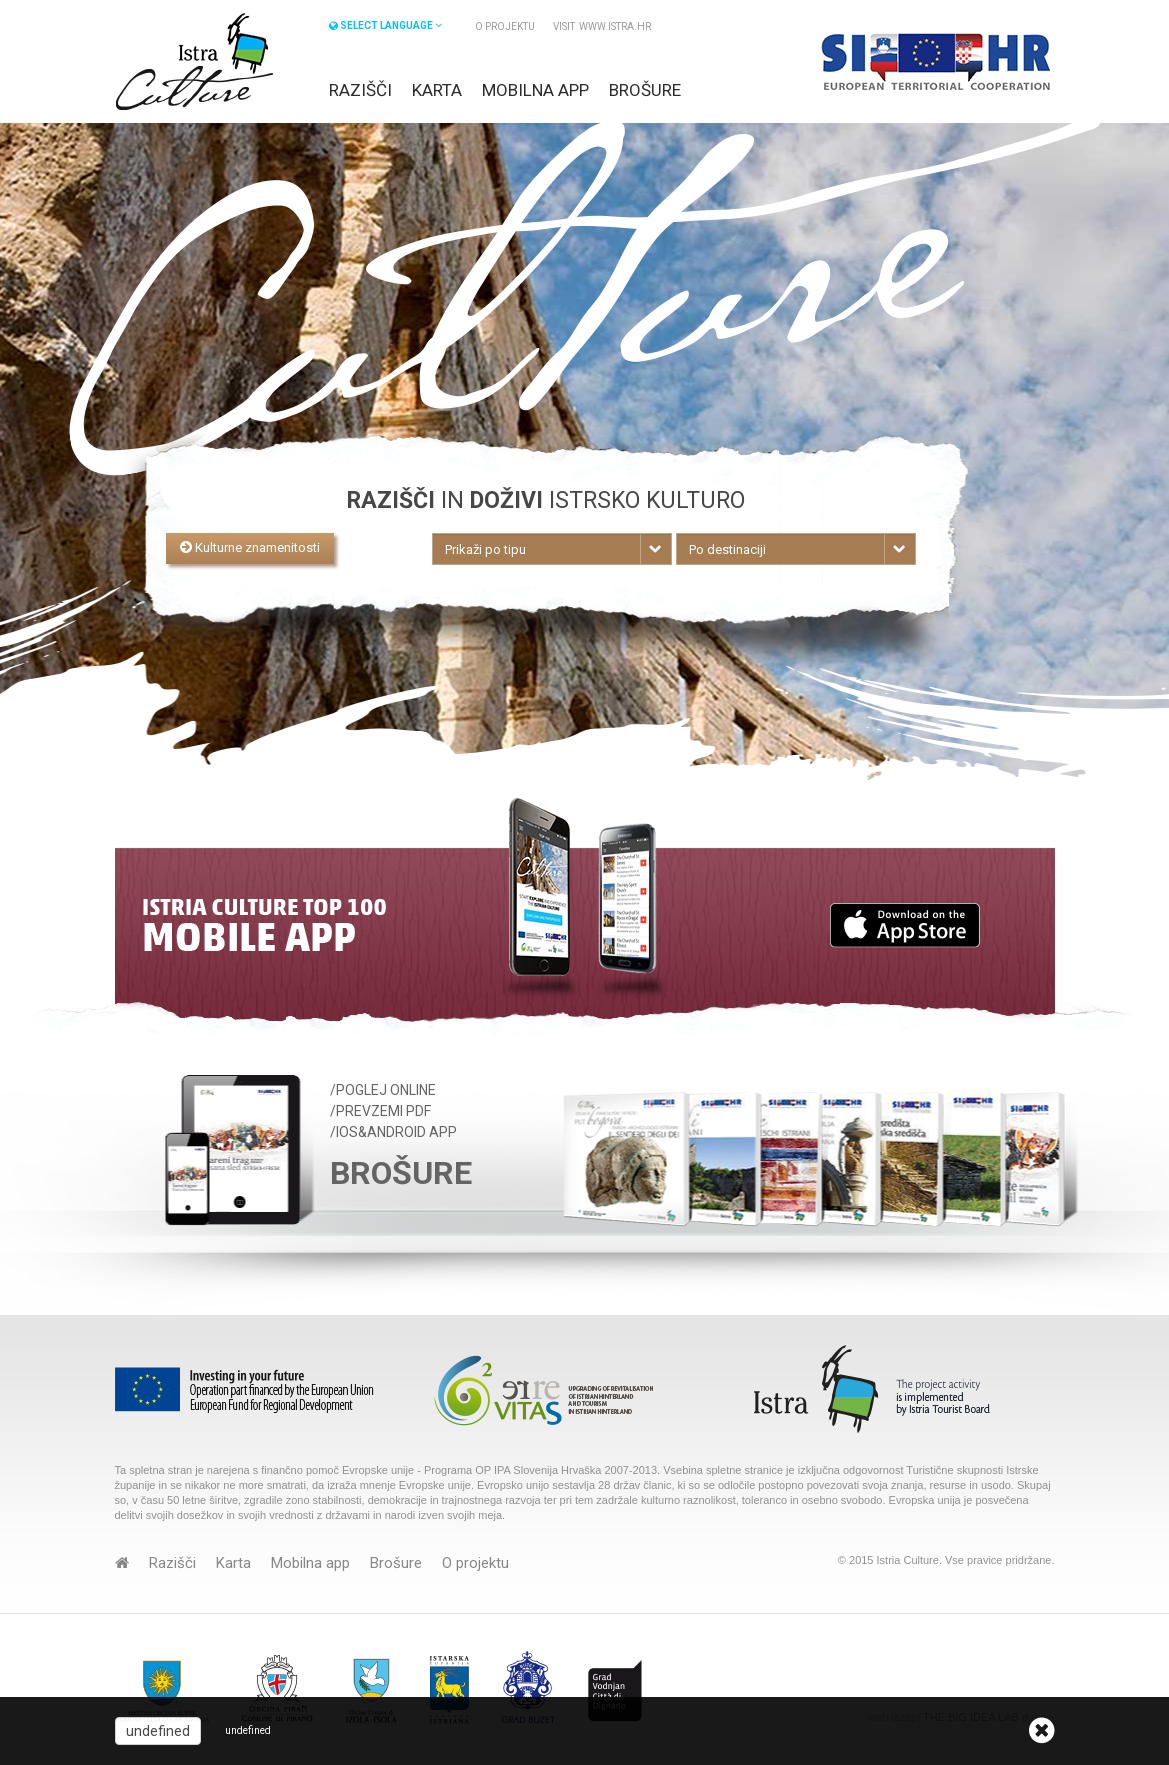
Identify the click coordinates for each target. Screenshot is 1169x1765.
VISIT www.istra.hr (602, 26)
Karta (437, 90)
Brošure (645, 90)
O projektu (505, 26)
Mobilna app (535, 90)
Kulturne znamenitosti (250, 547)
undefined (158, 1731)
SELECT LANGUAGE (385, 25)
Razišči (360, 90)
